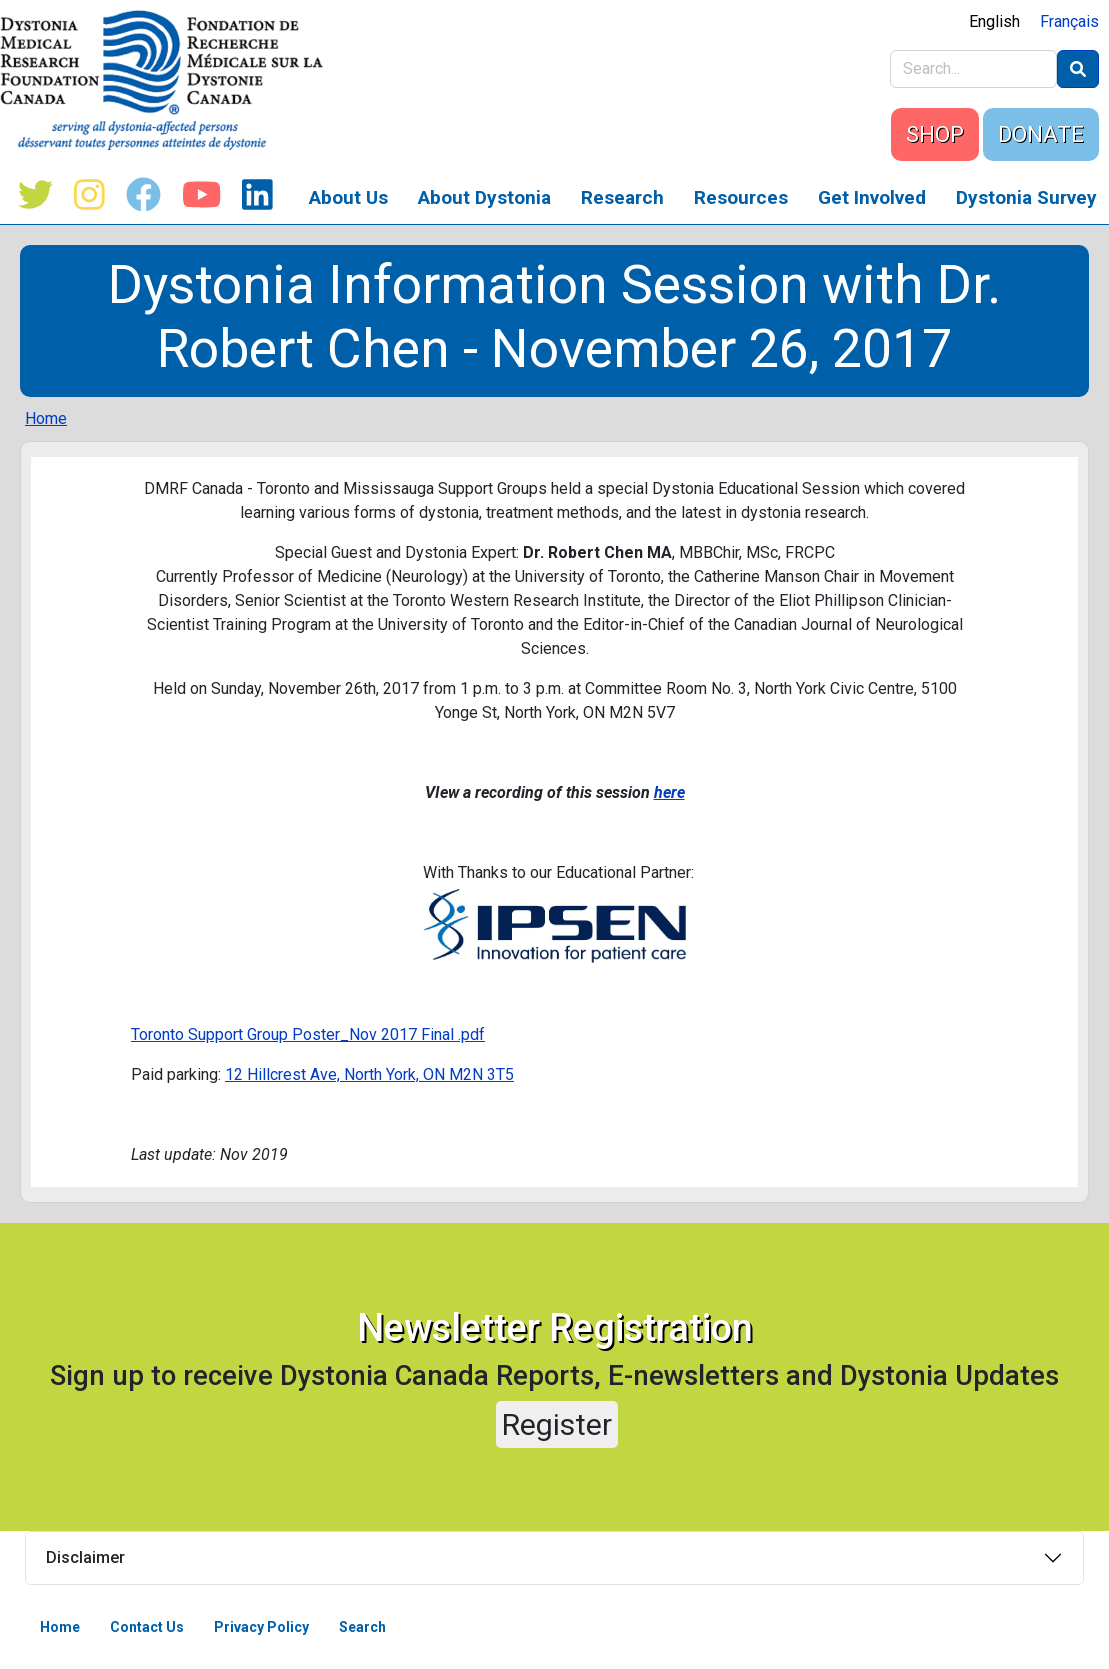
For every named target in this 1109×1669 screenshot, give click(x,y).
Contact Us (147, 1627)
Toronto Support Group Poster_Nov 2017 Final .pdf (308, 1034)
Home (46, 418)
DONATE (1041, 134)
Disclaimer (85, 1557)
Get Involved (872, 197)
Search (362, 1627)
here (669, 792)
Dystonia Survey (1026, 197)
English (994, 21)
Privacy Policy (261, 1627)
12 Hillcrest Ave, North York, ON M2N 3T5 (369, 1074)
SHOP (935, 134)
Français (1069, 21)
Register (557, 1424)
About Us (348, 197)
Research (622, 197)
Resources (741, 197)
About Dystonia (484, 197)
